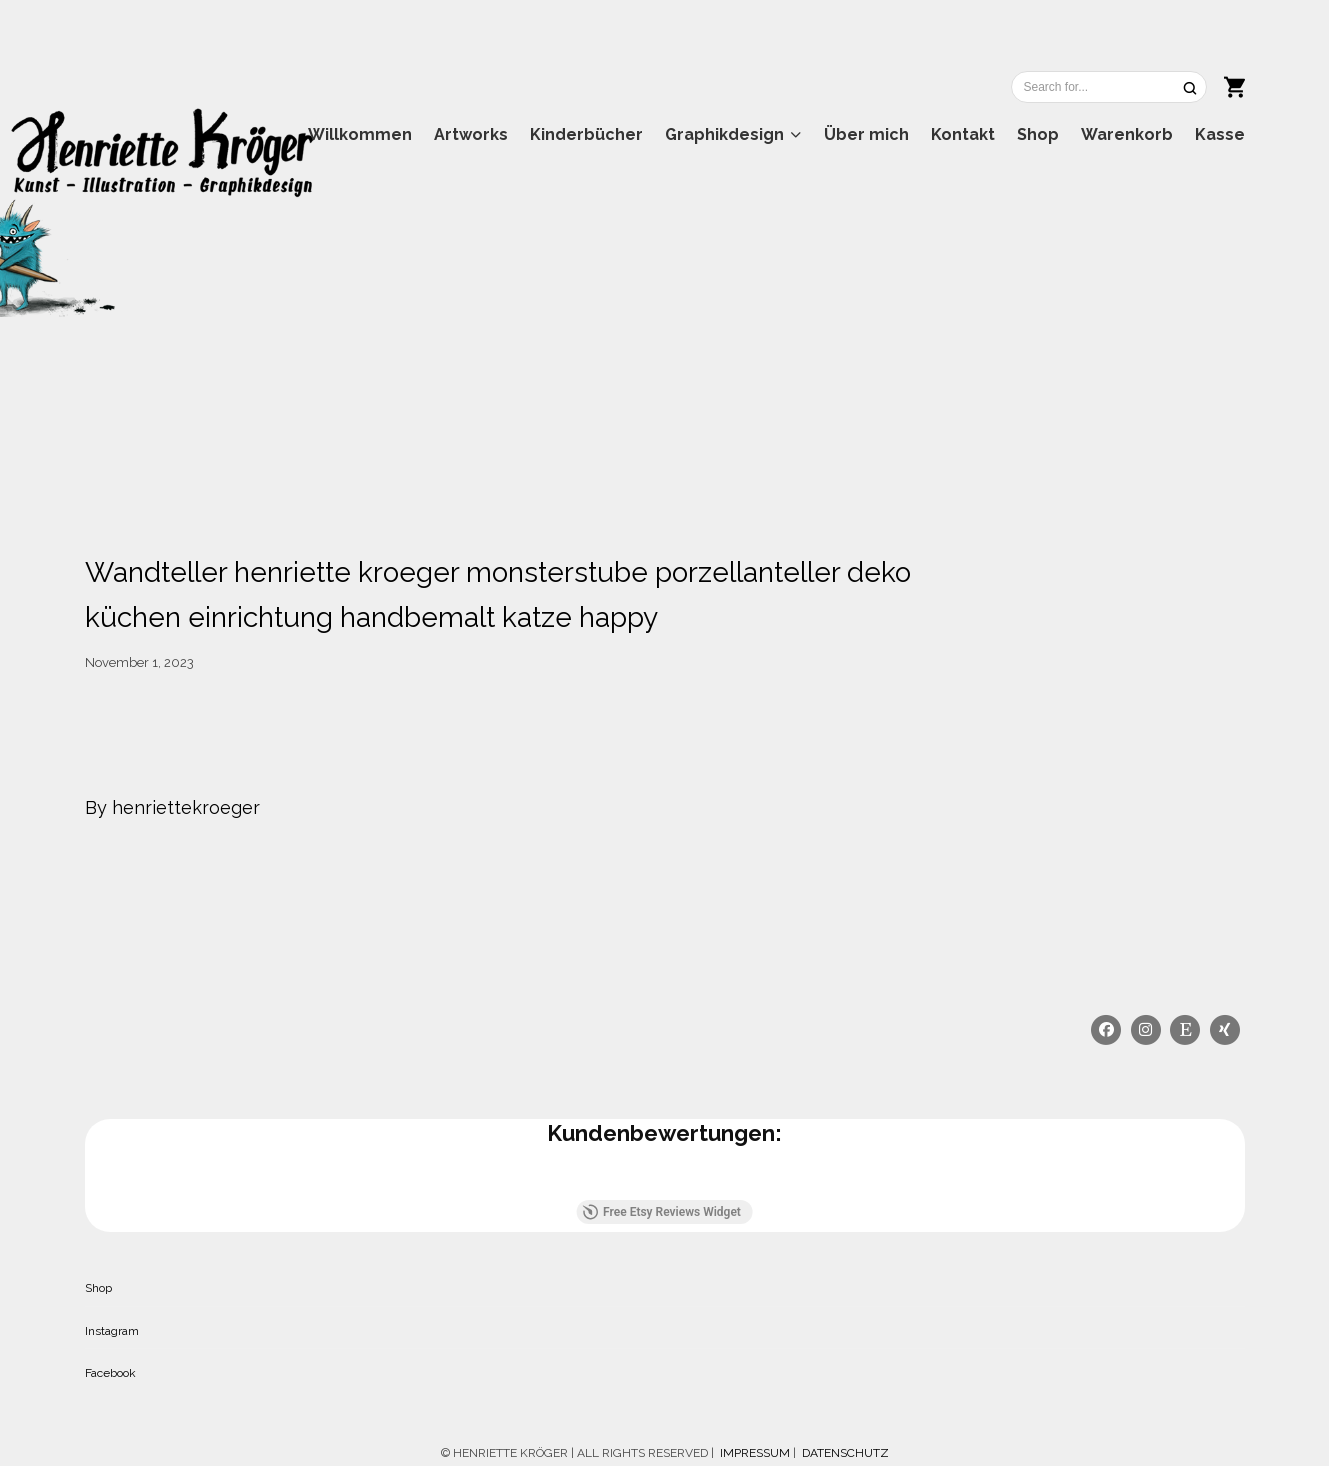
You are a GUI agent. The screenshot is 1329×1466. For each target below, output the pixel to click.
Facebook (110, 1373)
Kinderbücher (586, 134)
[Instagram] (1146, 1030)
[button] (85, 1180)
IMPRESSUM (753, 1453)
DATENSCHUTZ (845, 1453)
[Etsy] (1186, 1030)
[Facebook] (1107, 1030)
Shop (1038, 134)
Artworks (471, 134)
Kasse (1220, 134)
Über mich (866, 134)
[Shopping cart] (1234, 85)
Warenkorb (1127, 134)
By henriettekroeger (172, 807)
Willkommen (360, 134)
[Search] (1190, 88)
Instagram (112, 1331)
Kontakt (963, 134)
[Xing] (1225, 1030)
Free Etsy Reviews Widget (661, 1212)
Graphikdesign (724, 134)
